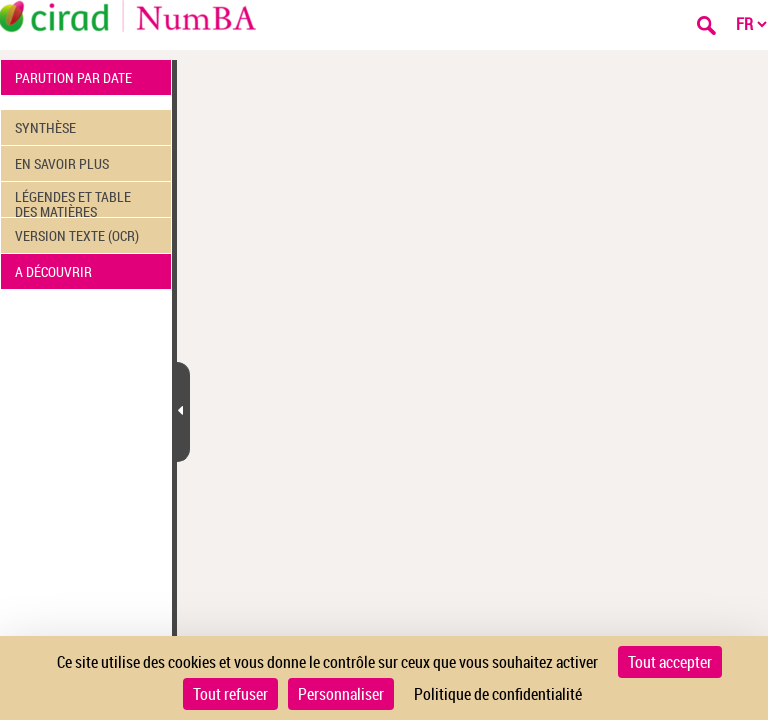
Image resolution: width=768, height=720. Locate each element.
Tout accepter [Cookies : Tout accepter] (670, 662)
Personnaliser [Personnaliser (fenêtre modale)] (341, 694)
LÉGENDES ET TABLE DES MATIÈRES (73, 202)
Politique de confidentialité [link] (498, 694)
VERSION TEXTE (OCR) (77, 235)
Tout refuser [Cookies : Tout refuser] (230, 694)
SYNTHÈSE (45, 127)
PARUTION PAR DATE (73, 77)
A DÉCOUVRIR (53, 271)
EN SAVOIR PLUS (62, 163)
